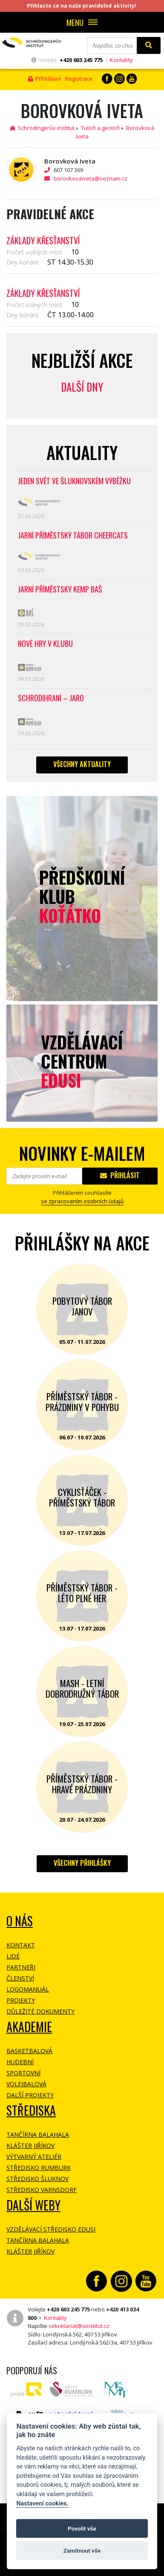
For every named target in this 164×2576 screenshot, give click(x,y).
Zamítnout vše (82, 2550)
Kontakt (20, 1945)
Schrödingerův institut (42, 128)
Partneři (20, 1967)
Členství (20, 1978)
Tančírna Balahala (37, 2134)
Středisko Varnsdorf (41, 2190)
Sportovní (23, 2073)
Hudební (20, 2062)
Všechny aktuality (82, 764)
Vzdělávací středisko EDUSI (50, 2229)
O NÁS (19, 1921)
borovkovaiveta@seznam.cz (90, 178)
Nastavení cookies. (42, 2503)
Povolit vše (82, 2528)
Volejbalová (26, 2084)
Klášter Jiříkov (30, 2145)
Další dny (82, 387)
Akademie (29, 2026)
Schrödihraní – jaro (51, 698)
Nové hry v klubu (45, 644)
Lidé (13, 1956)
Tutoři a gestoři (100, 128)
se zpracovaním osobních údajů (82, 1201)
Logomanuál (27, 1989)
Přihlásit (120, 1175)
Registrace (78, 78)
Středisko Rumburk (38, 2168)
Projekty (20, 2000)
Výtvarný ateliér (33, 2157)
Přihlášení (44, 78)
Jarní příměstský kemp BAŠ (60, 590)
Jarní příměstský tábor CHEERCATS (73, 536)
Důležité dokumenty (40, 2011)
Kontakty (121, 60)
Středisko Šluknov (37, 2179)
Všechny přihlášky (82, 1863)
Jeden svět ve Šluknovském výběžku (74, 481)
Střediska (31, 2110)
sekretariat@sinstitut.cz (79, 2326)
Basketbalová (29, 2051)
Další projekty (30, 2095)
